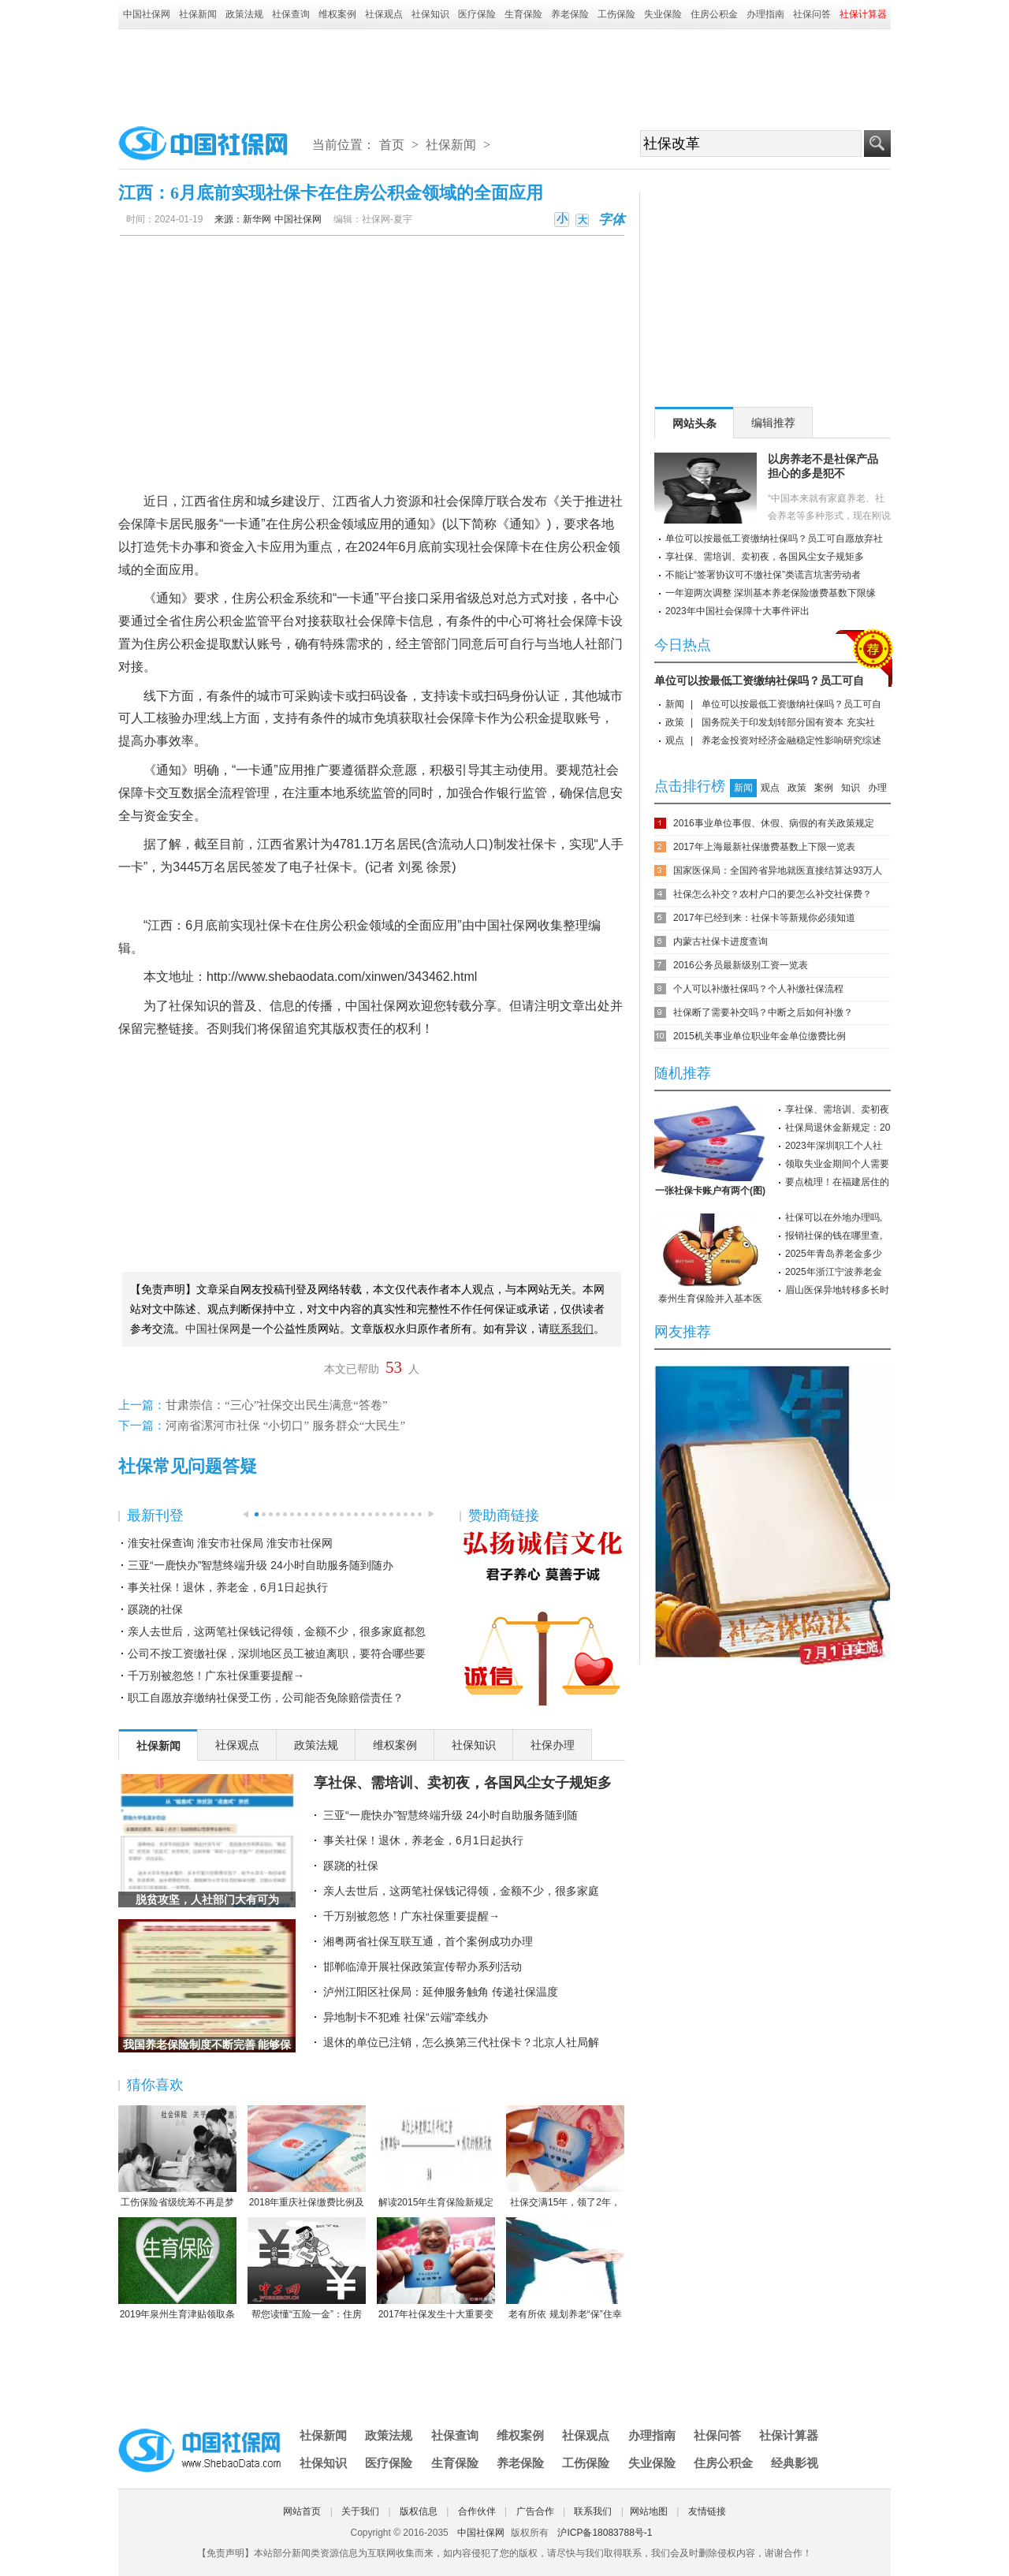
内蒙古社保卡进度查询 (720, 941)
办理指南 (765, 14)
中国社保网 (146, 14)
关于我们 (360, 2511)
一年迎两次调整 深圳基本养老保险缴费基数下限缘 (770, 592)
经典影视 (794, 2463)
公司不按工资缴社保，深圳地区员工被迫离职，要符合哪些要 (277, 1653)
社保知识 (430, 14)
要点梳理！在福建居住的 (837, 1181)
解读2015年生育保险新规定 (436, 2156)
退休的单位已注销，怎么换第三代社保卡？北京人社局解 (461, 2042)
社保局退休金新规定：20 (837, 1127)
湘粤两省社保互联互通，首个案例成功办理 (428, 1941)
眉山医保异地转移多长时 (837, 1289)
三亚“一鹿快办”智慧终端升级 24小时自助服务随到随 (450, 1815)
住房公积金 (714, 14)
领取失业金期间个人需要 (837, 1163)
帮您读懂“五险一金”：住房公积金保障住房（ (307, 2269)
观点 (674, 740)
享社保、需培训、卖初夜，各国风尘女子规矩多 (463, 1783)
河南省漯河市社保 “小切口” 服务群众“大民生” (285, 1425)
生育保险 (523, 14)
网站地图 (649, 2511)
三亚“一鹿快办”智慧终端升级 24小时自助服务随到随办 (260, 1565)
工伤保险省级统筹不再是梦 (177, 2156)
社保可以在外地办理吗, (833, 1217)
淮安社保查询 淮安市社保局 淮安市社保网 (230, 1543)
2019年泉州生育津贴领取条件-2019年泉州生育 (177, 2269)
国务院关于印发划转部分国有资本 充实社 (788, 722)
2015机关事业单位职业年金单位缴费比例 (759, 1036)
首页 (391, 144)
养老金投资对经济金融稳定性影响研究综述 (791, 740)
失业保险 (663, 14)
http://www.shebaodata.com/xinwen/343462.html (342, 976)
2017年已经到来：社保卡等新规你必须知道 (764, 917)
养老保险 (570, 14)
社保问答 (812, 14)
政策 (674, 722)
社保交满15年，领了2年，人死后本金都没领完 (565, 2157)
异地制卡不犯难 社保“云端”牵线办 (405, 2017)
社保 (531, 844)
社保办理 (553, 1745)
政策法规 (244, 14)
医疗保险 (477, 14)
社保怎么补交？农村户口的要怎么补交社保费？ (772, 894)
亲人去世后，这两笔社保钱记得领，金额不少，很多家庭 (461, 1890)
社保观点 (384, 14)
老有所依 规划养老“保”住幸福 (565, 2269)
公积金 (322, 524)
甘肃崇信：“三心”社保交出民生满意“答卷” (277, 1405)
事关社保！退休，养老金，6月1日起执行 (228, 1587)
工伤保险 (616, 14)
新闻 (674, 704)
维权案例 (337, 14)
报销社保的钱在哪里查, (833, 1235)
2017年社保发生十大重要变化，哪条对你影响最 (436, 2269)
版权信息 (418, 2511)
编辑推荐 (773, 422)
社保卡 (333, 867)
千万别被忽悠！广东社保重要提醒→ (216, 1675)
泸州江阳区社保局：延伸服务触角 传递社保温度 (440, 1991)
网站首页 (302, 2511)
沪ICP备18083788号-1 (604, 2532)
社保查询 (291, 14)
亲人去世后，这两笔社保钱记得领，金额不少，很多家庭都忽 (277, 1631)
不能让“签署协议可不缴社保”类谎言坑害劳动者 (763, 574)
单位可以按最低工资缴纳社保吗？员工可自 (759, 680)
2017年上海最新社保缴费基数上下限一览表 (764, 846)
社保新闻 (198, 14)
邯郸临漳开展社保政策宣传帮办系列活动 (422, 1966)
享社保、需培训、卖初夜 (837, 1109)
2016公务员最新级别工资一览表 (740, 965)
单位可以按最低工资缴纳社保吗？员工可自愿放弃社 (774, 538)
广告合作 (535, 2511)
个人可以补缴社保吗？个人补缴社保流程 (758, 988)
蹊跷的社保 (155, 1609)
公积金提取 (200, 644)
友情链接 (707, 2511)
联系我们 (593, 2511)
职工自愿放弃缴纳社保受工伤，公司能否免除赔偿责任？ (266, 1697)
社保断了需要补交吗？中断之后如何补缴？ (763, 1012)
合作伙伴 (477, 2511)
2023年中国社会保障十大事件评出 (737, 611)
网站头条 (694, 423)
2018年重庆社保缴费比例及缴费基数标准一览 (307, 2157)
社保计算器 (788, 2435)
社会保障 (459, 501)
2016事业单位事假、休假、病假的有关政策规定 (773, 823)
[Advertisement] (504, 72)
